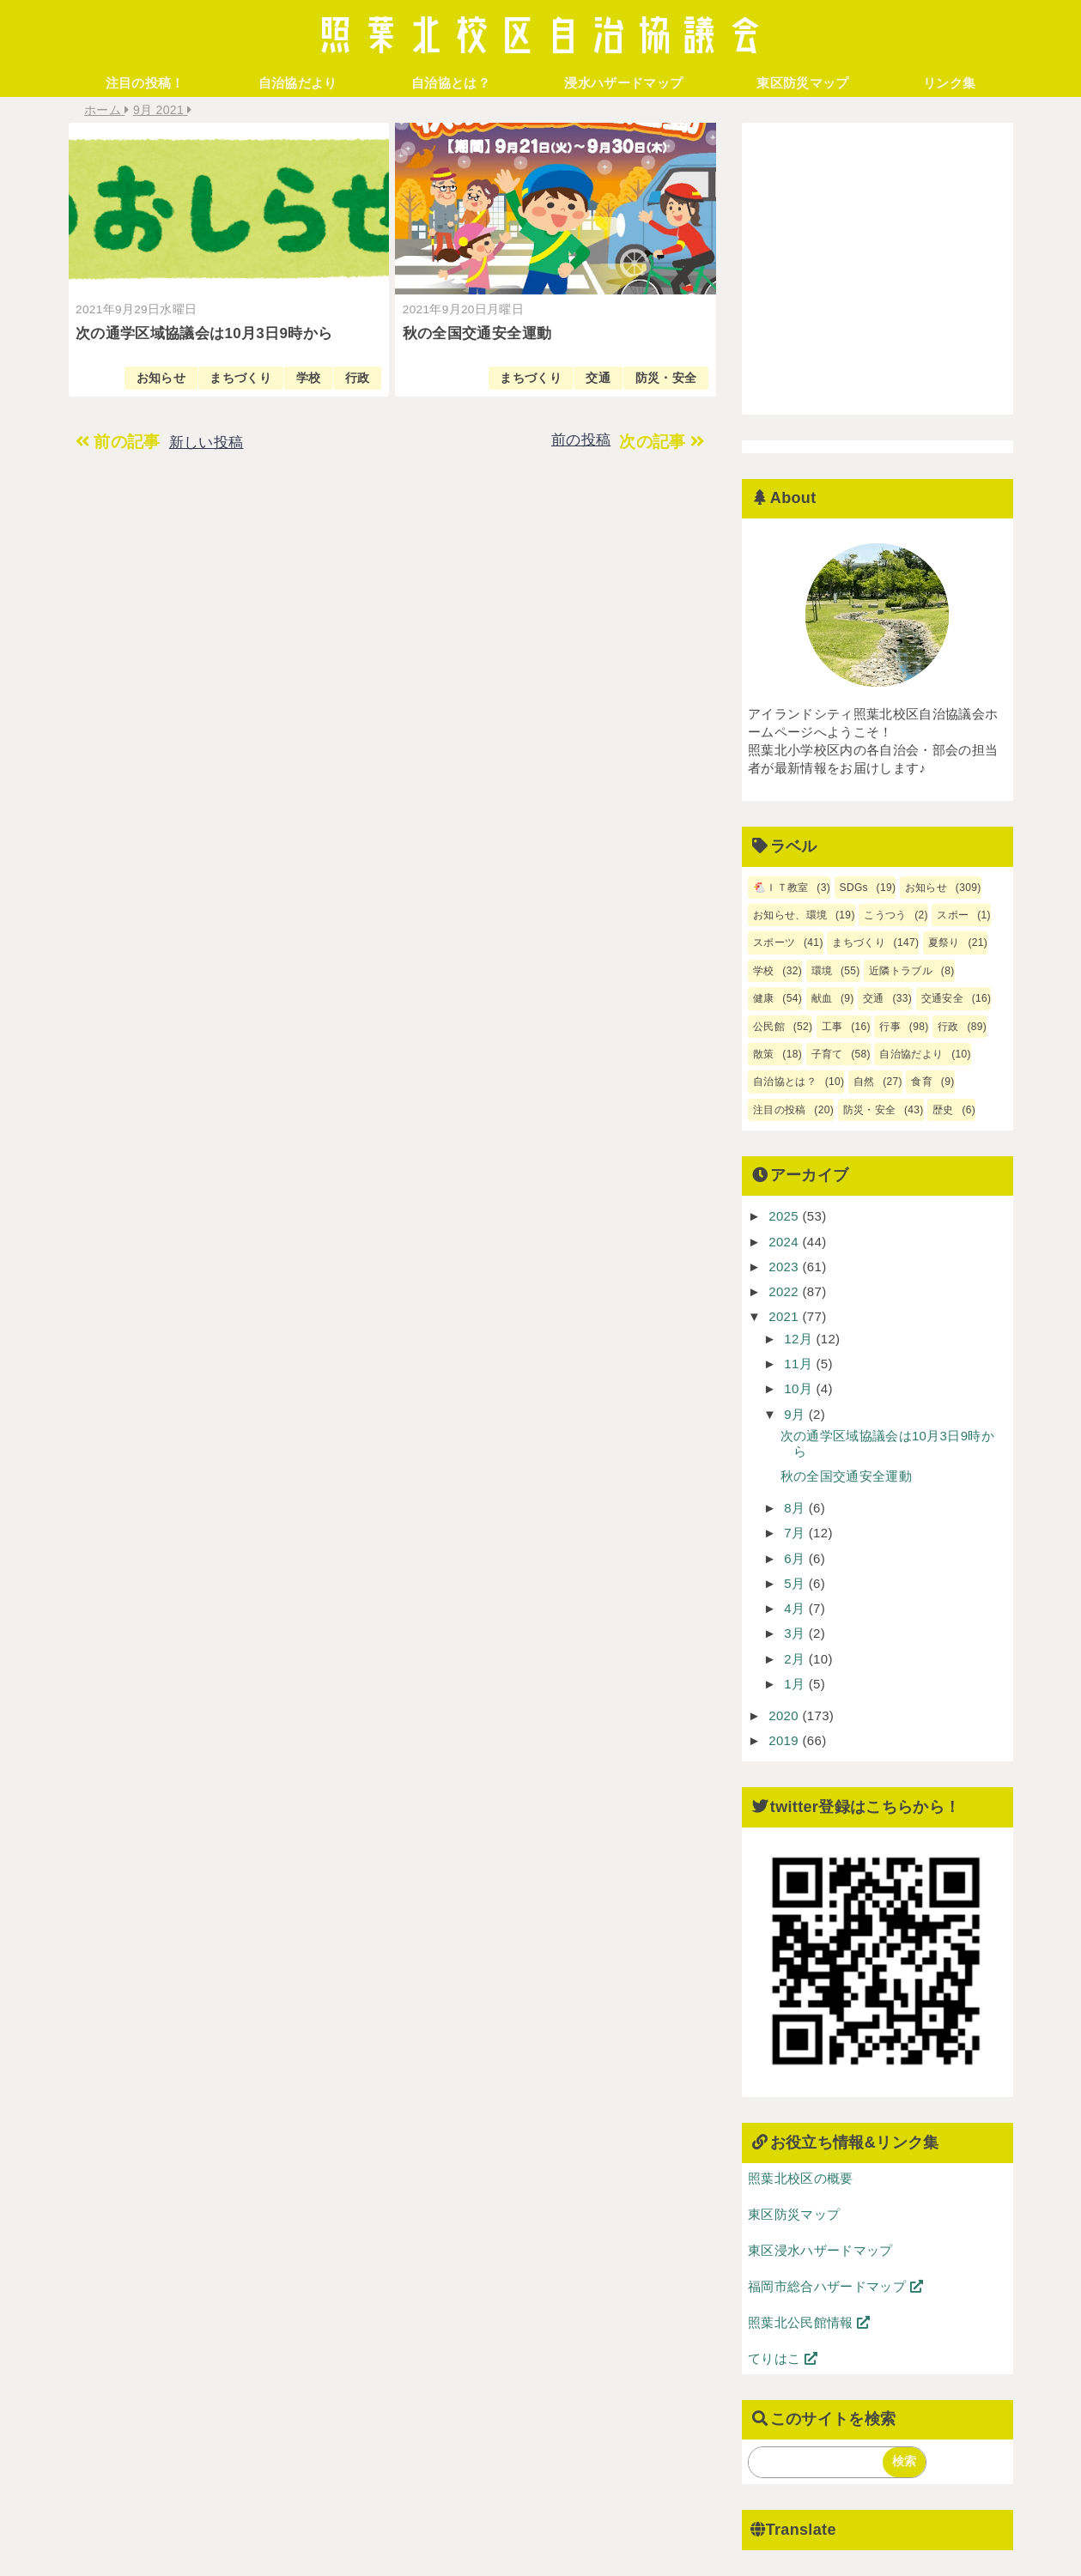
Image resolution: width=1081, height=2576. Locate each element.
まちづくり (240, 378)
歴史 (943, 1110)
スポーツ (774, 942)
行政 (357, 378)
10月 (800, 1388)
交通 (598, 378)
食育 (922, 1082)
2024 (785, 1241)
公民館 (769, 1027)
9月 (796, 1414)
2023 (785, 1266)
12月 (800, 1338)
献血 (822, 998)
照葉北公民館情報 (809, 2322)
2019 (785, 1740)
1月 (796, 1683)
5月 (796, 1583)
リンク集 (949, 83)
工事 (832, 1027)
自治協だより (297, 83)
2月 (796, 1659)
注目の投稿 (779, 1110)
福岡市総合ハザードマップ (835, 2286)
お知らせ (161, 378)
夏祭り (944, 942)
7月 (796, 1532)
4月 (796, 1608)
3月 (796, 1633)
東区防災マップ (802, 83)
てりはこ (782, 2358)
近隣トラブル (900, 971)
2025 (785, 1216)
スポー (953, 915)
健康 (763, 998)
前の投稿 (580, 440)
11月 (800, 1363)
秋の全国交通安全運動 (846, 1476)
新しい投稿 (206, 442)
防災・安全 (666, 378)
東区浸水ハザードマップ (820, 2250)
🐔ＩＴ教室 (781, 888)
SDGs (854, 888)
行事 (891, 1027)
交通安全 (942, 998)
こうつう (885, 915)
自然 (864, 1082)
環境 (822, 971)
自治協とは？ (450, 83)
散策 (763, 1054)
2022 (785, 1291)
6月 (796, 1558)
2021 (785, 1316)
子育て (827, 1054)
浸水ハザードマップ (623, 83)
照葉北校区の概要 (800, 2178)
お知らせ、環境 (790, 915)
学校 (308, 378)
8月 (796, 1507)
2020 (785, 1715)
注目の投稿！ (145, 83)
